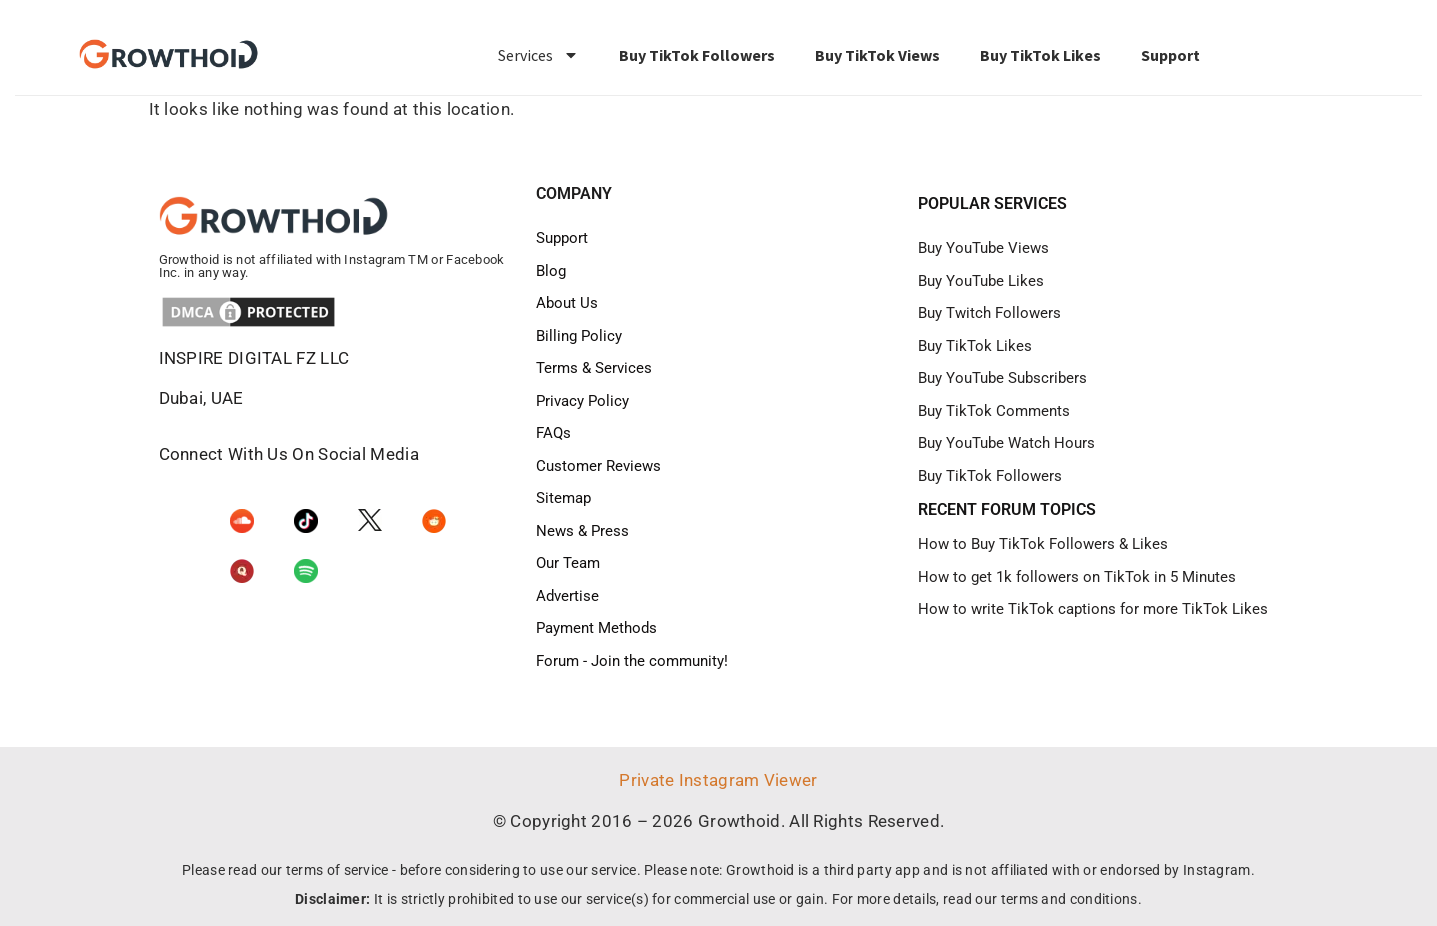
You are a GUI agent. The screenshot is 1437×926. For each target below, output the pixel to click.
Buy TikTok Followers (697, 55)
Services (538, 55)
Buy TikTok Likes (1040, 55)
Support (1170, 55)
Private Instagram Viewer (718, 780)
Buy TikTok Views (877, 55)
